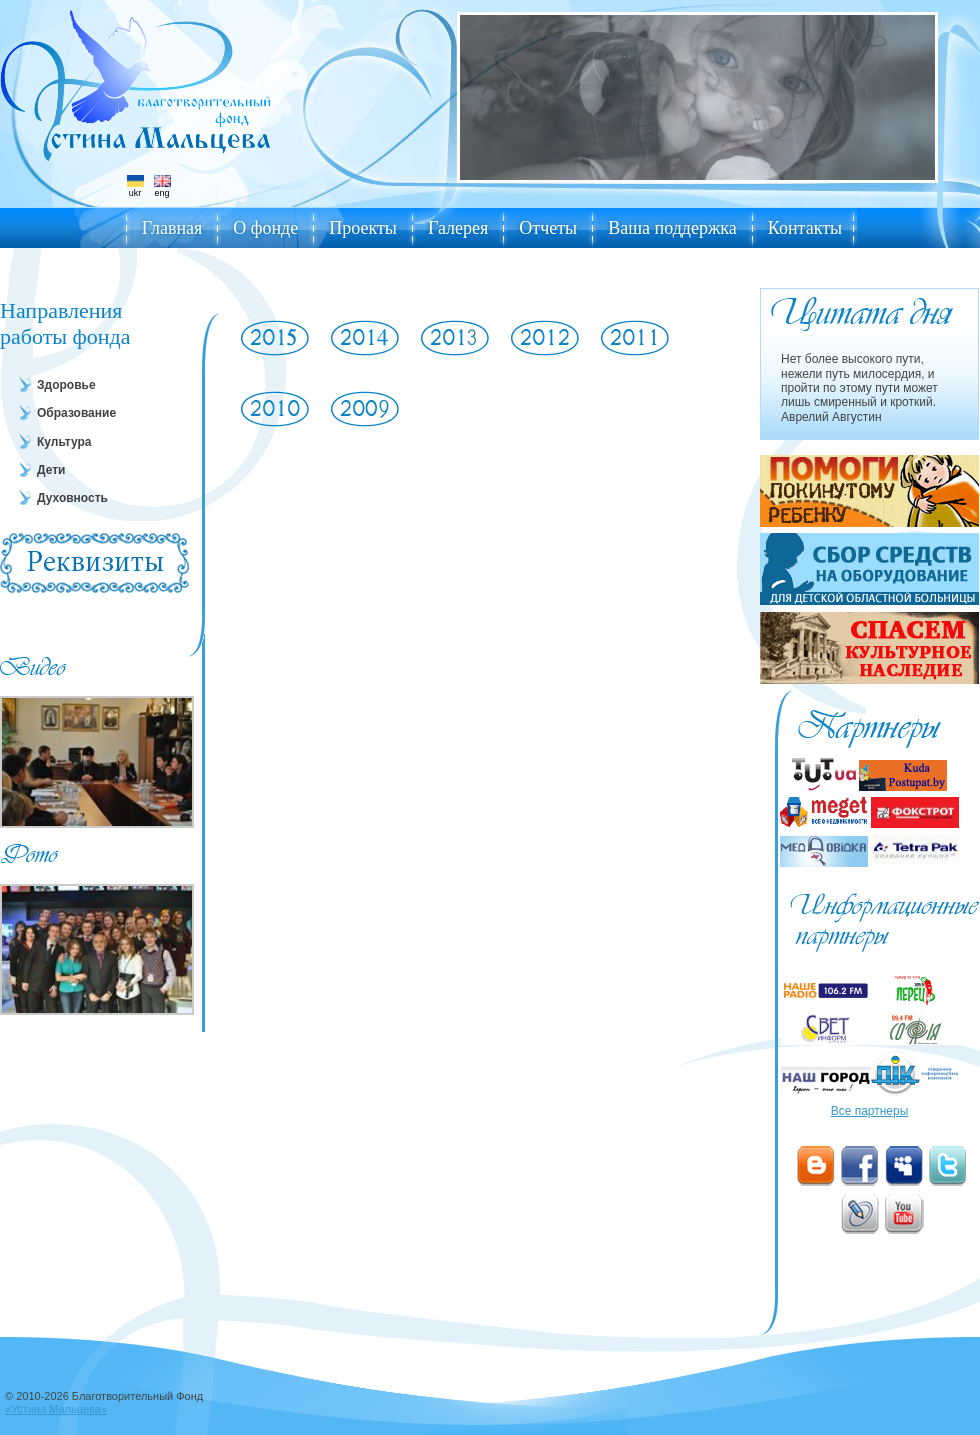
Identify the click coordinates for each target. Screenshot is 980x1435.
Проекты (363, 228)
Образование (76, 413)
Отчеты (548, 228)
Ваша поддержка (672, 228)
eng (162, 186)
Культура (64, 442)
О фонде (265, 228)
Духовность (72, 498)
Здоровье (66, 385)
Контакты (805, 228)
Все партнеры (870, 1111)
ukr (135, 186)
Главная (172, 228)
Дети (51, 470)
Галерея (458, 228)
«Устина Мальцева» (56, 1409)
